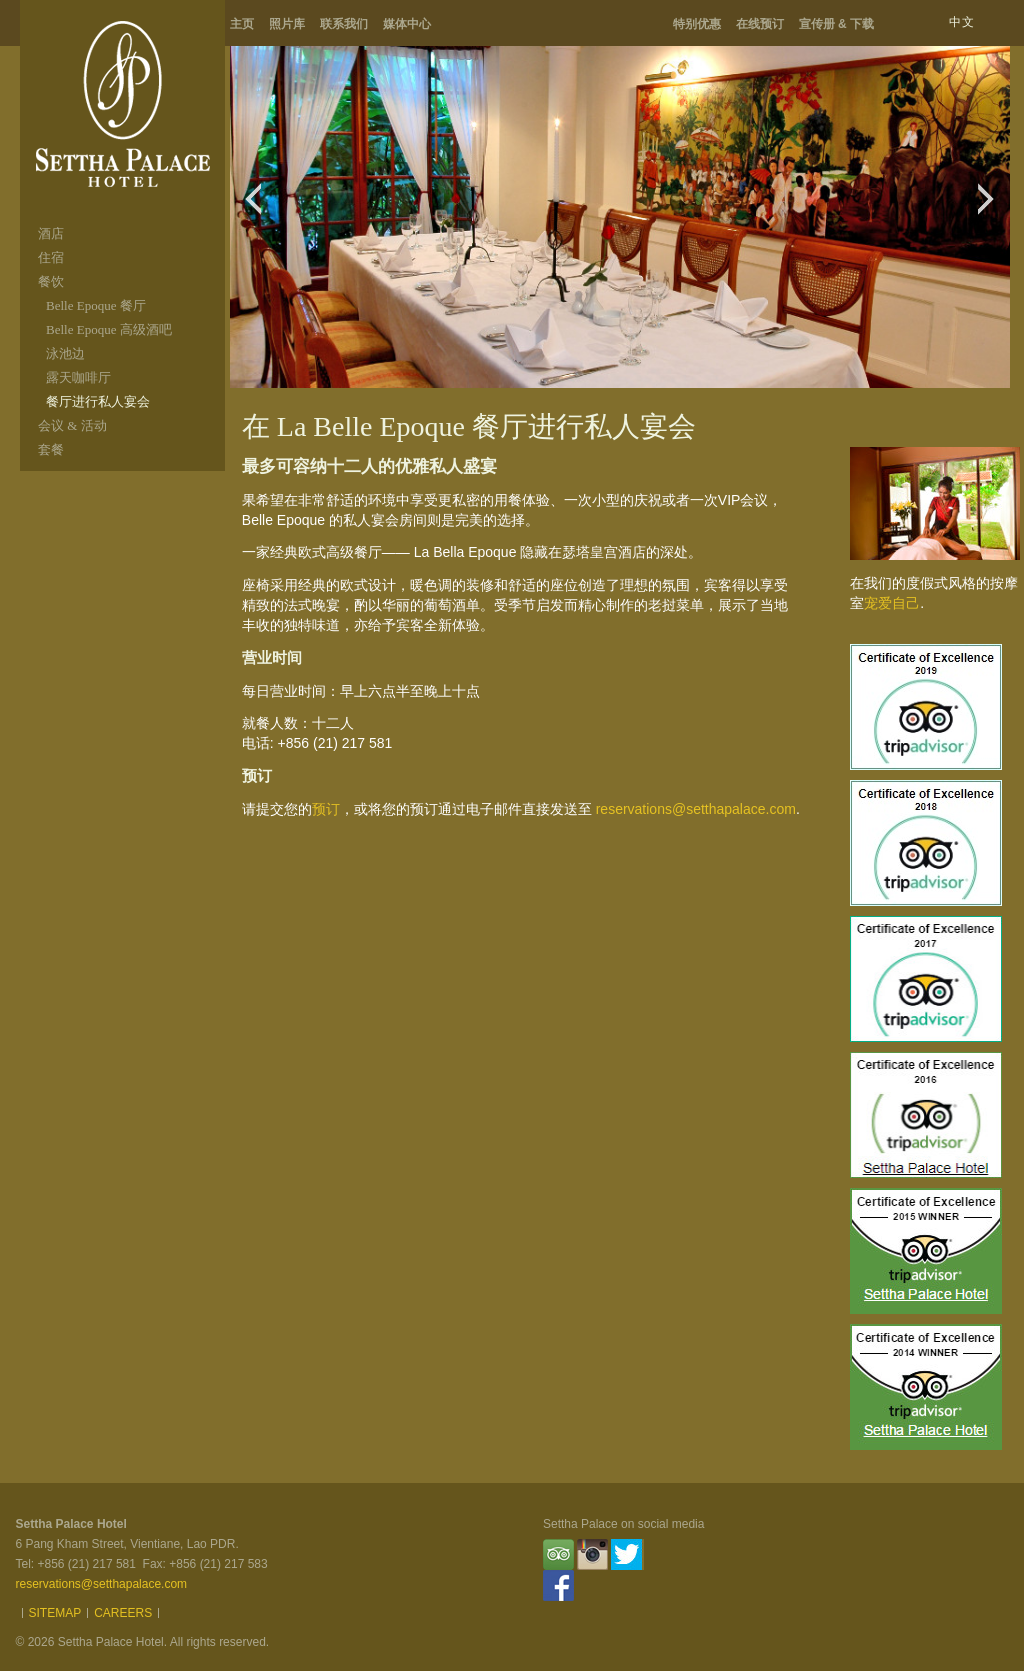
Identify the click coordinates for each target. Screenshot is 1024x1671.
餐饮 (51, 281)
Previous (258, 209)
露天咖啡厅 (78, 377)
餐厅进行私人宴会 (98, 401)
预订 (326, 809)
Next (991, 209)
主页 (242, 24)
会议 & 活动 (72, 425)
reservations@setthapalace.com (696, 809)
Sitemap (55, 1613)
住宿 (51, 257)
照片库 (287, 24)
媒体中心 (407, 24)
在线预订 (760, 24)
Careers (123, 1613)
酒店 (51, 233)
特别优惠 (697, 24)
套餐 (51, 449)
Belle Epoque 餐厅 (96, 305)
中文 (962, 22)
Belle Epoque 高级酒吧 (109, 329)
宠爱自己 (892, 603)
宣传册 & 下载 (836, 24)
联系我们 (344, 24)
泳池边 (65, 353)
